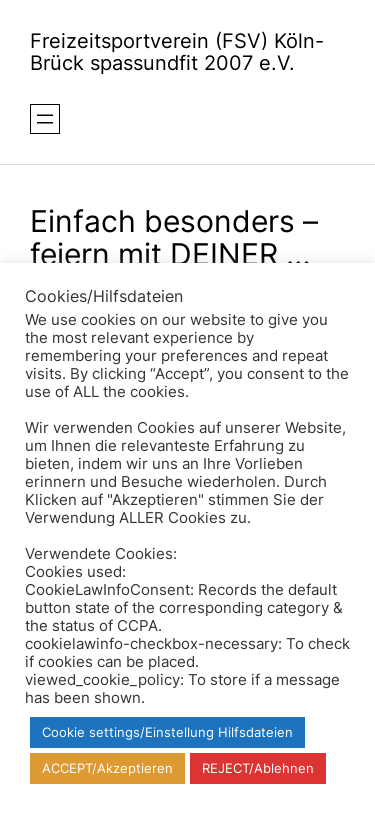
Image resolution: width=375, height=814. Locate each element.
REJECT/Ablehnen (258, 768)
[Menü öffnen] (45, 119)
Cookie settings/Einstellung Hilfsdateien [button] (167, 732)
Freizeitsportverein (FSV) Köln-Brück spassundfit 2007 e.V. (177, 52)
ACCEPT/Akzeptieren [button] (107, 768)
